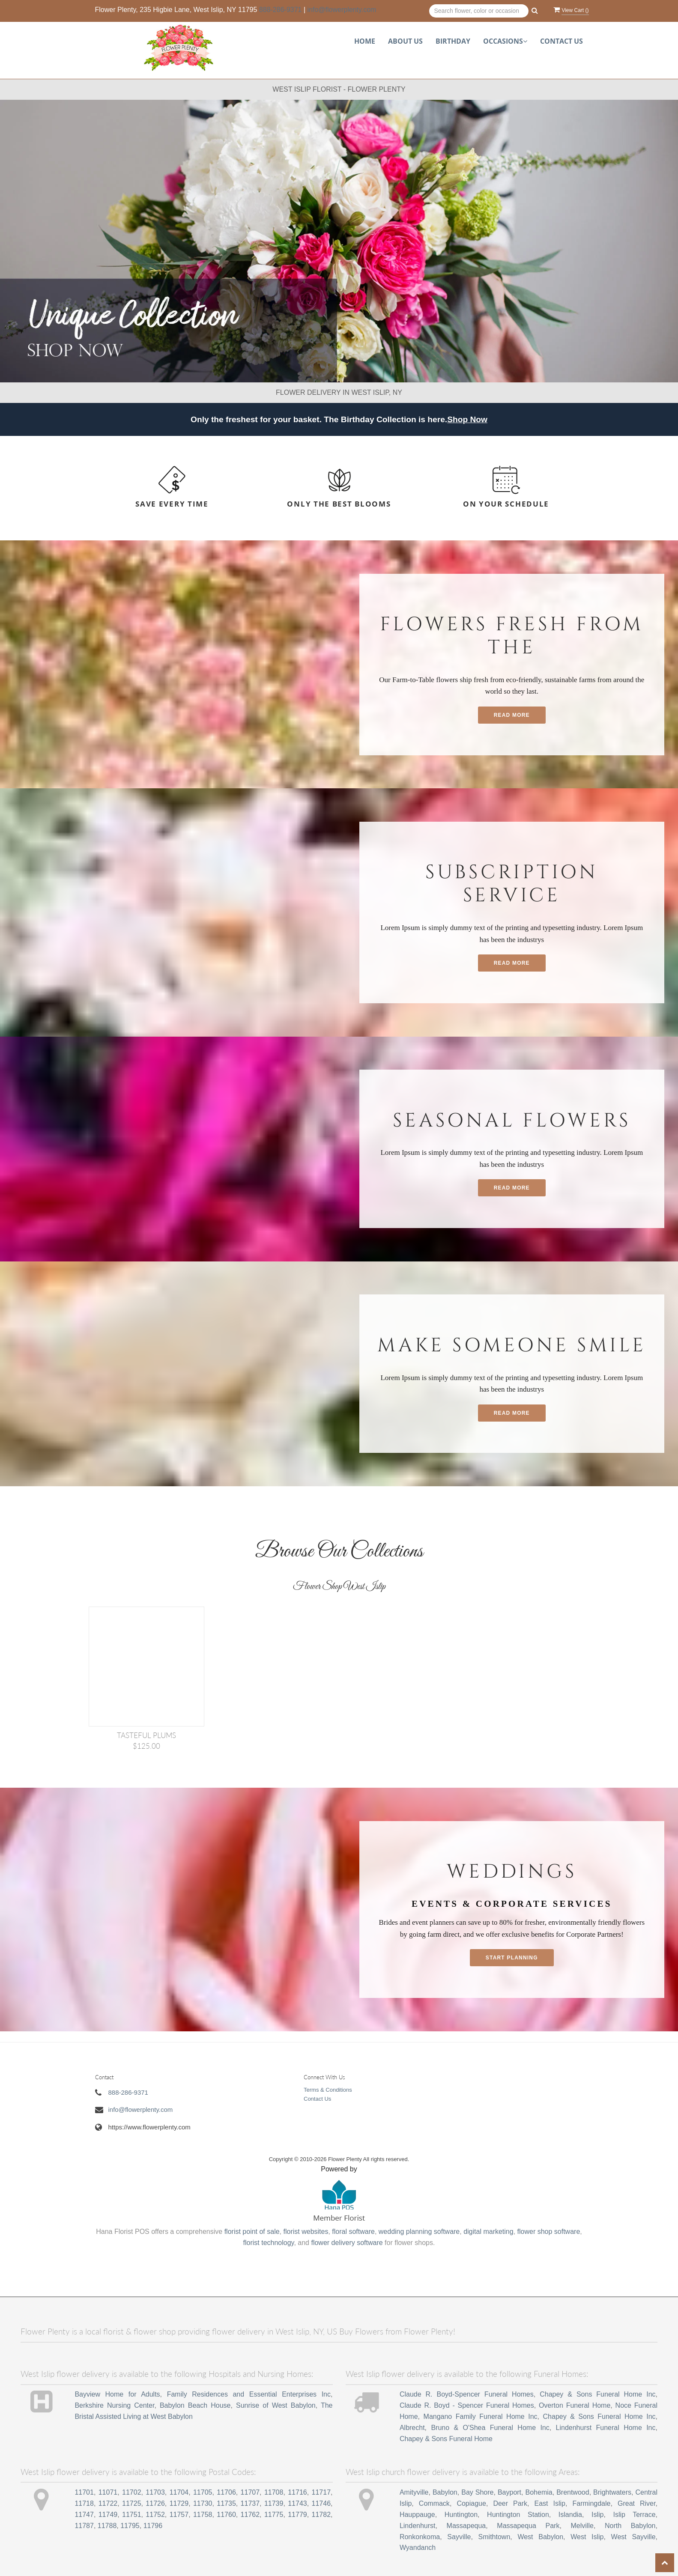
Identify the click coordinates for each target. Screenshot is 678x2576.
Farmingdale (592, 2503)
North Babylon (630, 2525)
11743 (297, 2503)
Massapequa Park (528, 2525)
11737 (250, 2503)
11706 (226, 2492)
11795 (130, 2525)
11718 (84, 2503)
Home (364, 41)
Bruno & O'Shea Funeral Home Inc (490, 2427)
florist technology (268, 2242)
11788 (107, 2525)
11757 (179, 2514)
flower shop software (548, 2231)
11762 (250, 2514)
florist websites (306, 2231)
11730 (202, 2503)
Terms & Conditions (328, 2090)
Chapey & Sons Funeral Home (446, 2438)
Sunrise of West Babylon (276, 2405)
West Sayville (633, 2536)
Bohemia (539, 2492)
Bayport (509, 2492)
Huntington (461, 2514)
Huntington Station (518, 2514)
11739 (274, 2503)
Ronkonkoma (420, 2536)
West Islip (586, 2536)
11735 (226, 2503)
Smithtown (494, 2536)
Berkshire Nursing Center (114, 2405)
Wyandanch (418, 2547)
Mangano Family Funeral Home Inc (481, 2416)
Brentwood (572, 2492)
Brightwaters (612, 2492)
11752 (155, 2514)
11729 (179, 2503)
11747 (84, 2514)
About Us (405, 41)
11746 (321, 2503)
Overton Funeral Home (574, 2405)
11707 (250, 2492)
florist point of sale (252, 2231)
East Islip (550, 2503)
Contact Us (561, 41)
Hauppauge (417, 2514)
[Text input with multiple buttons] (479, 11)
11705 (202, 2492)
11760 (226, 2514)
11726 (155, 2503)
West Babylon (540, 2536)
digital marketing (488, 2231)
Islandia (570, 2514)
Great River (637, 2503)
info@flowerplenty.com (342, 9)
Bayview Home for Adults (117, 2394)
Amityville (414, 2492)
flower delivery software (346, 2242)
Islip (597, 2514)
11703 (155, 2492)
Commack (434, 2503)
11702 (131, 2492)
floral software (353, 2231)
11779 (297, 2514)
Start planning (512, 1958)
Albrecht (412, 2427)
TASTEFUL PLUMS (146, 1735)
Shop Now (467, 419)
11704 (179, 2492)
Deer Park (510, 2503)
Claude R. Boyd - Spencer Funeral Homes (467, 2405)
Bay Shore (477, 2492)
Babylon (445, 2492)
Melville (582, 2525)
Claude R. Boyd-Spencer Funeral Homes (467, 2394)
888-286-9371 (280, 9)
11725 (131, 2503)
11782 (321, 2514)
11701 (84, 2492)
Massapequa (466, 2525)
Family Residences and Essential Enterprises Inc (249, 2394)
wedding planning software (419, 2231)
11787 (84, 2525)
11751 (131, 2514)
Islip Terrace (634, 2514)
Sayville (459, 2536)
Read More (512, 715)
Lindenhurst (418, 2525)
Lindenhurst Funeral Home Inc (606, 2427)
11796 (153, 2525)
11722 (108, 2503)
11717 (321, 2492)
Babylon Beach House (195, 2405)
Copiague (471, 2503)
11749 (108, 2514)
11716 (297, 2492)
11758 (202, 2514)
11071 (108, 2492)
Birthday (453, 41)
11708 (274, 2492)
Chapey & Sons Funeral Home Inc (597, 2394)
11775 (274, 2514)
